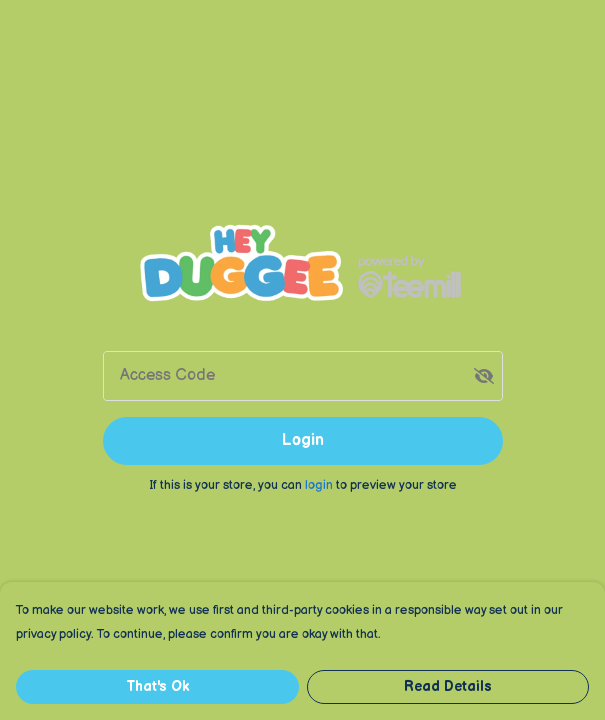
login (320, 485)
